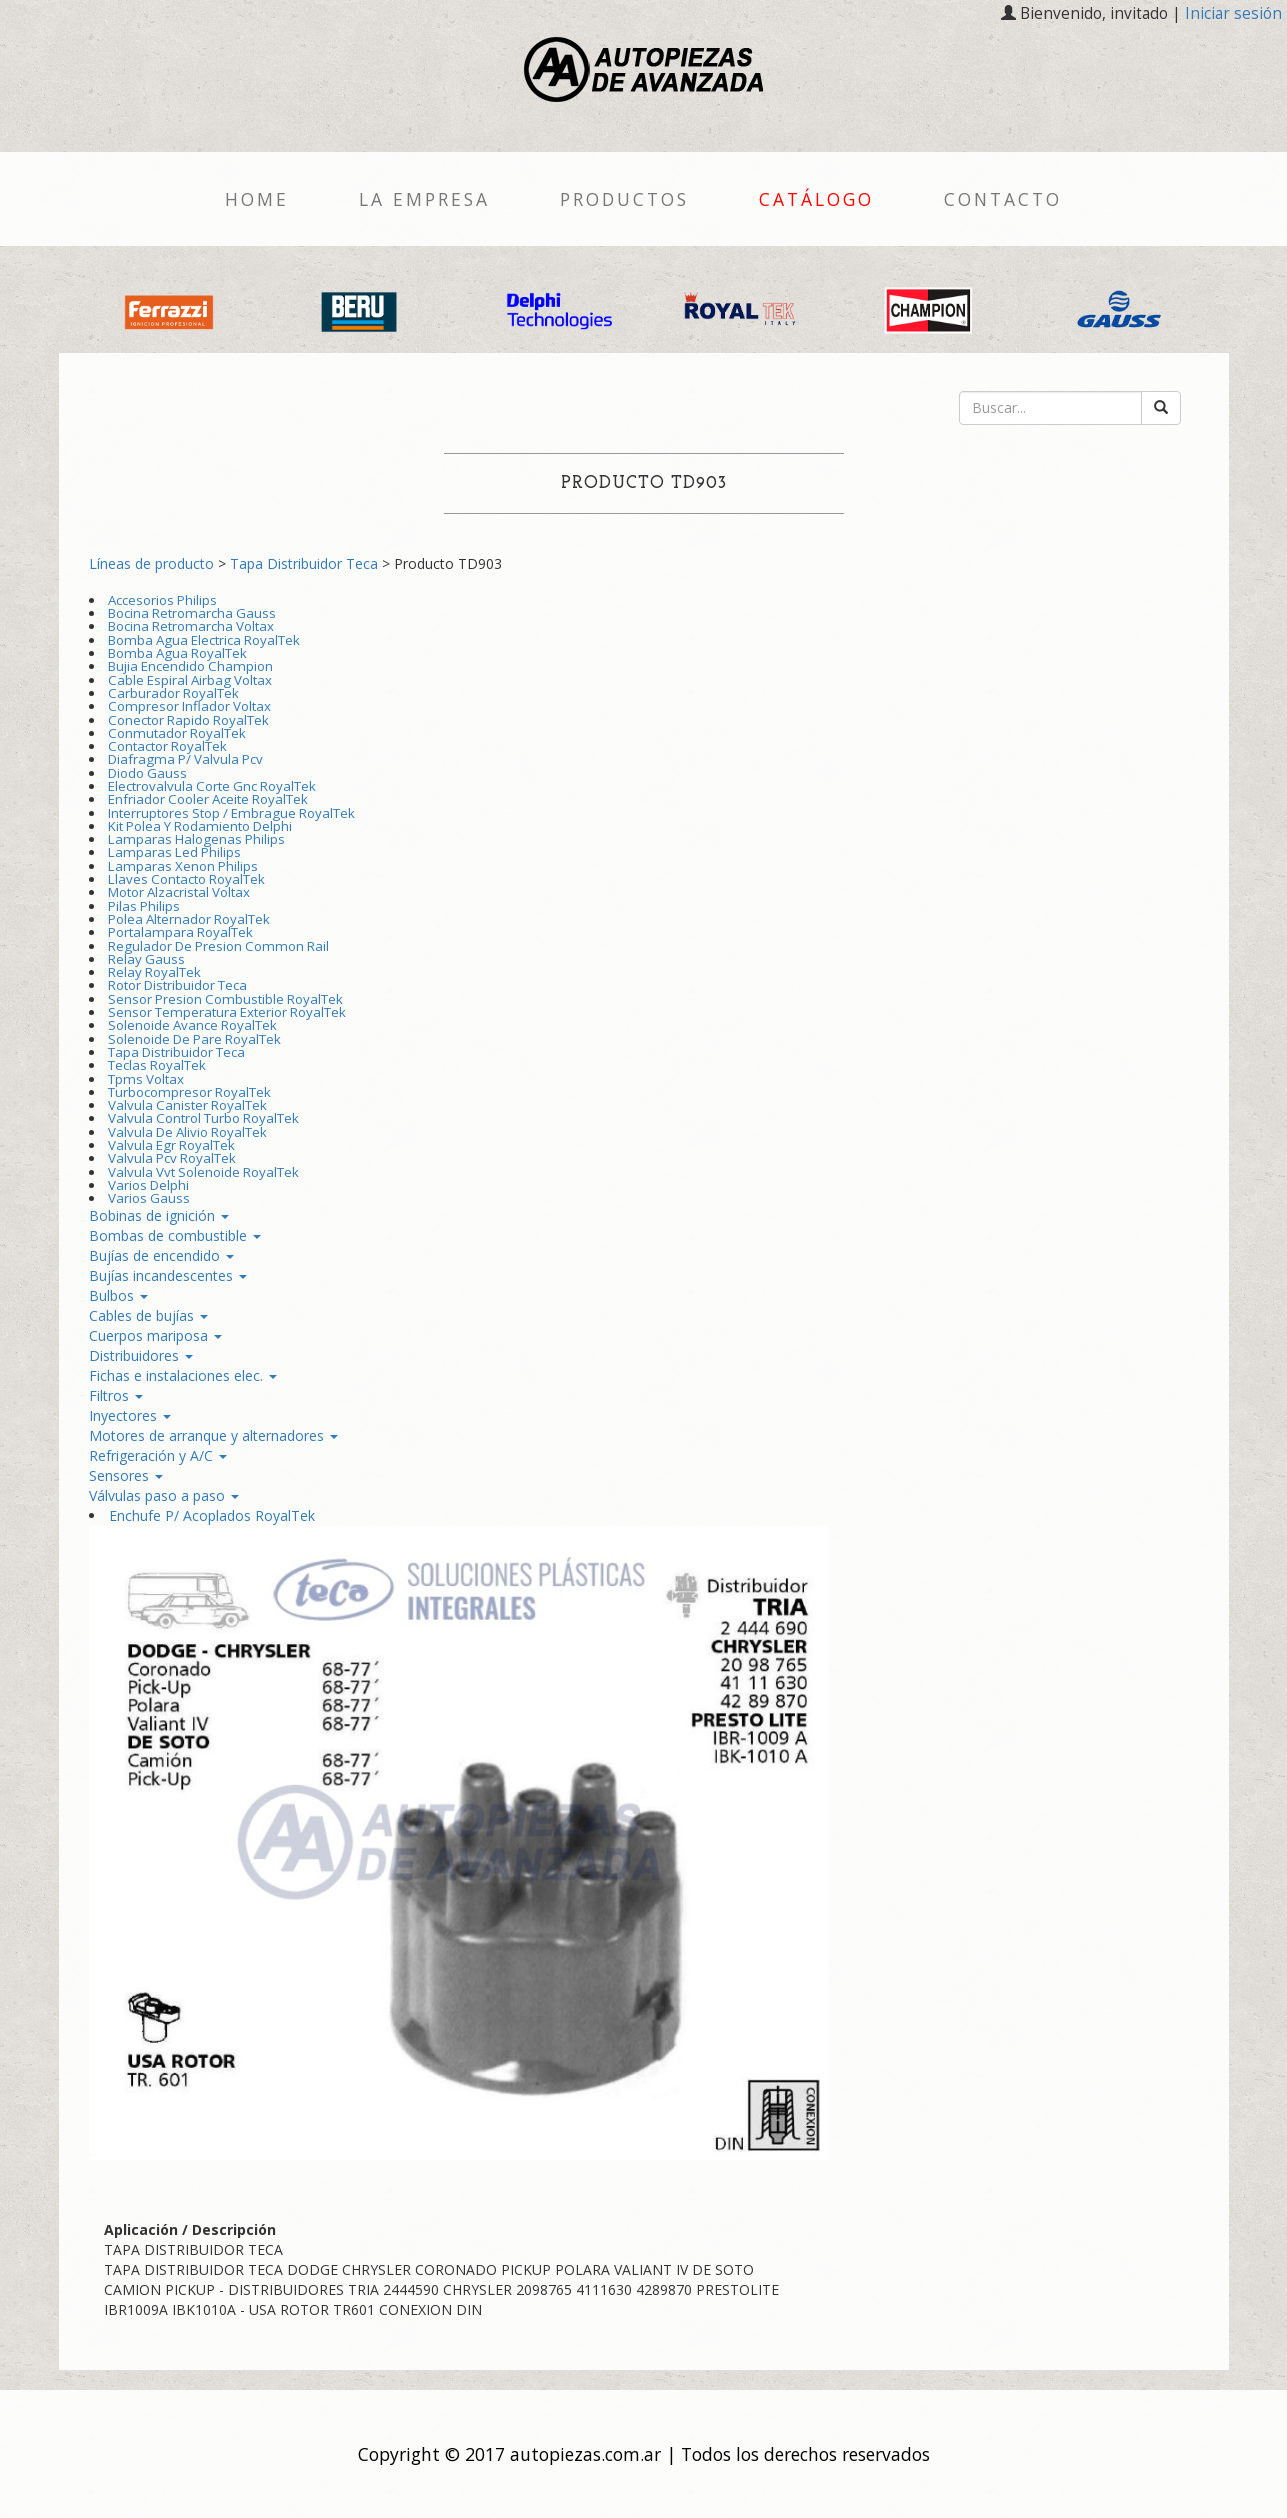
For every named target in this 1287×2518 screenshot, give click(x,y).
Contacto (1003, 199)
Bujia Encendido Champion (190, 666)
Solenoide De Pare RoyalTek (194, 1039)
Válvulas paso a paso (164, 1495)
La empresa (424, 199)
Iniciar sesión (1233, 13)
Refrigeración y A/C (158, 1455)
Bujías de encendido (161, 1255)
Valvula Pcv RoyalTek (172, 1158)
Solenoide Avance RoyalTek (192, 1025)
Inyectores (130, 1415)
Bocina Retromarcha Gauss (192, 613)
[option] (169, 309)
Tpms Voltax (146, 1079)
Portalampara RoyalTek (180, 932)
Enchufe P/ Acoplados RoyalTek (212, 1515)
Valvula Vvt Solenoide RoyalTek (203, 1172)
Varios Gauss (149, 1198)
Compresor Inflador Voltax (189, 706)
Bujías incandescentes (168, 1275)
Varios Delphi (148, 1185)
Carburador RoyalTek (173, 693)
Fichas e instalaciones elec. (183, 1375)
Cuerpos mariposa (155, 1335)
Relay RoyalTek (154, 972)
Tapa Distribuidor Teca (304, 563)
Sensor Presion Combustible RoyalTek (225, 999)
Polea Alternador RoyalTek (189, 919)
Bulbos (118, 1295)
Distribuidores (141, 1355)
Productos (624, 199)
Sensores (126, 1475)
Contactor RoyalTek (167, 746)
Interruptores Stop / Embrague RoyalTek (231, 813)
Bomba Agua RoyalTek (177, 653)
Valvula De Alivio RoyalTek (187, 1132)
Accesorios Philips (162, 600)
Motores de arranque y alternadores (213, 1435)
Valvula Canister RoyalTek (187, 1105)
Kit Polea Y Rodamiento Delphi (200, 826)
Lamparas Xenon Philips (183, 866)
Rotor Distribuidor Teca (177, 985)
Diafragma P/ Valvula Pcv (185, 759)
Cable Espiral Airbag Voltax (190, 680)
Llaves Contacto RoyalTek (186, 879)
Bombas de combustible (175, 1235)
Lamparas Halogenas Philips (196, 839)
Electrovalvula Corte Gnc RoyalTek (212, 786)
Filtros (116, 1395)
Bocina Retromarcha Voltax (191, 626)
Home (257, 199)
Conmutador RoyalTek (177, 733)
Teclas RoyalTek (157, 1065)
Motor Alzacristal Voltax (179, 892)
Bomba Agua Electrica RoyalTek (204, 640)
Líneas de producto (151, 563)
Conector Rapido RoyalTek (188, 720)
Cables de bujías (148, 1315)
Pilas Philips (144, 906)
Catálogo (816, 199)
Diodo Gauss (147, 773)
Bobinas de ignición (159, 1215)
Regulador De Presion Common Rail (218, 946)
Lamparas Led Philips (174, 852)
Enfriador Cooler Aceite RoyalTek (208, 799)
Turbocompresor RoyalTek (189, 1092)
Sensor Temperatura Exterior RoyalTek (227, 1012)
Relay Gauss (146, 959)
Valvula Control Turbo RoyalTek (203, 1118)
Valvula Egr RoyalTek (171, 1145)
